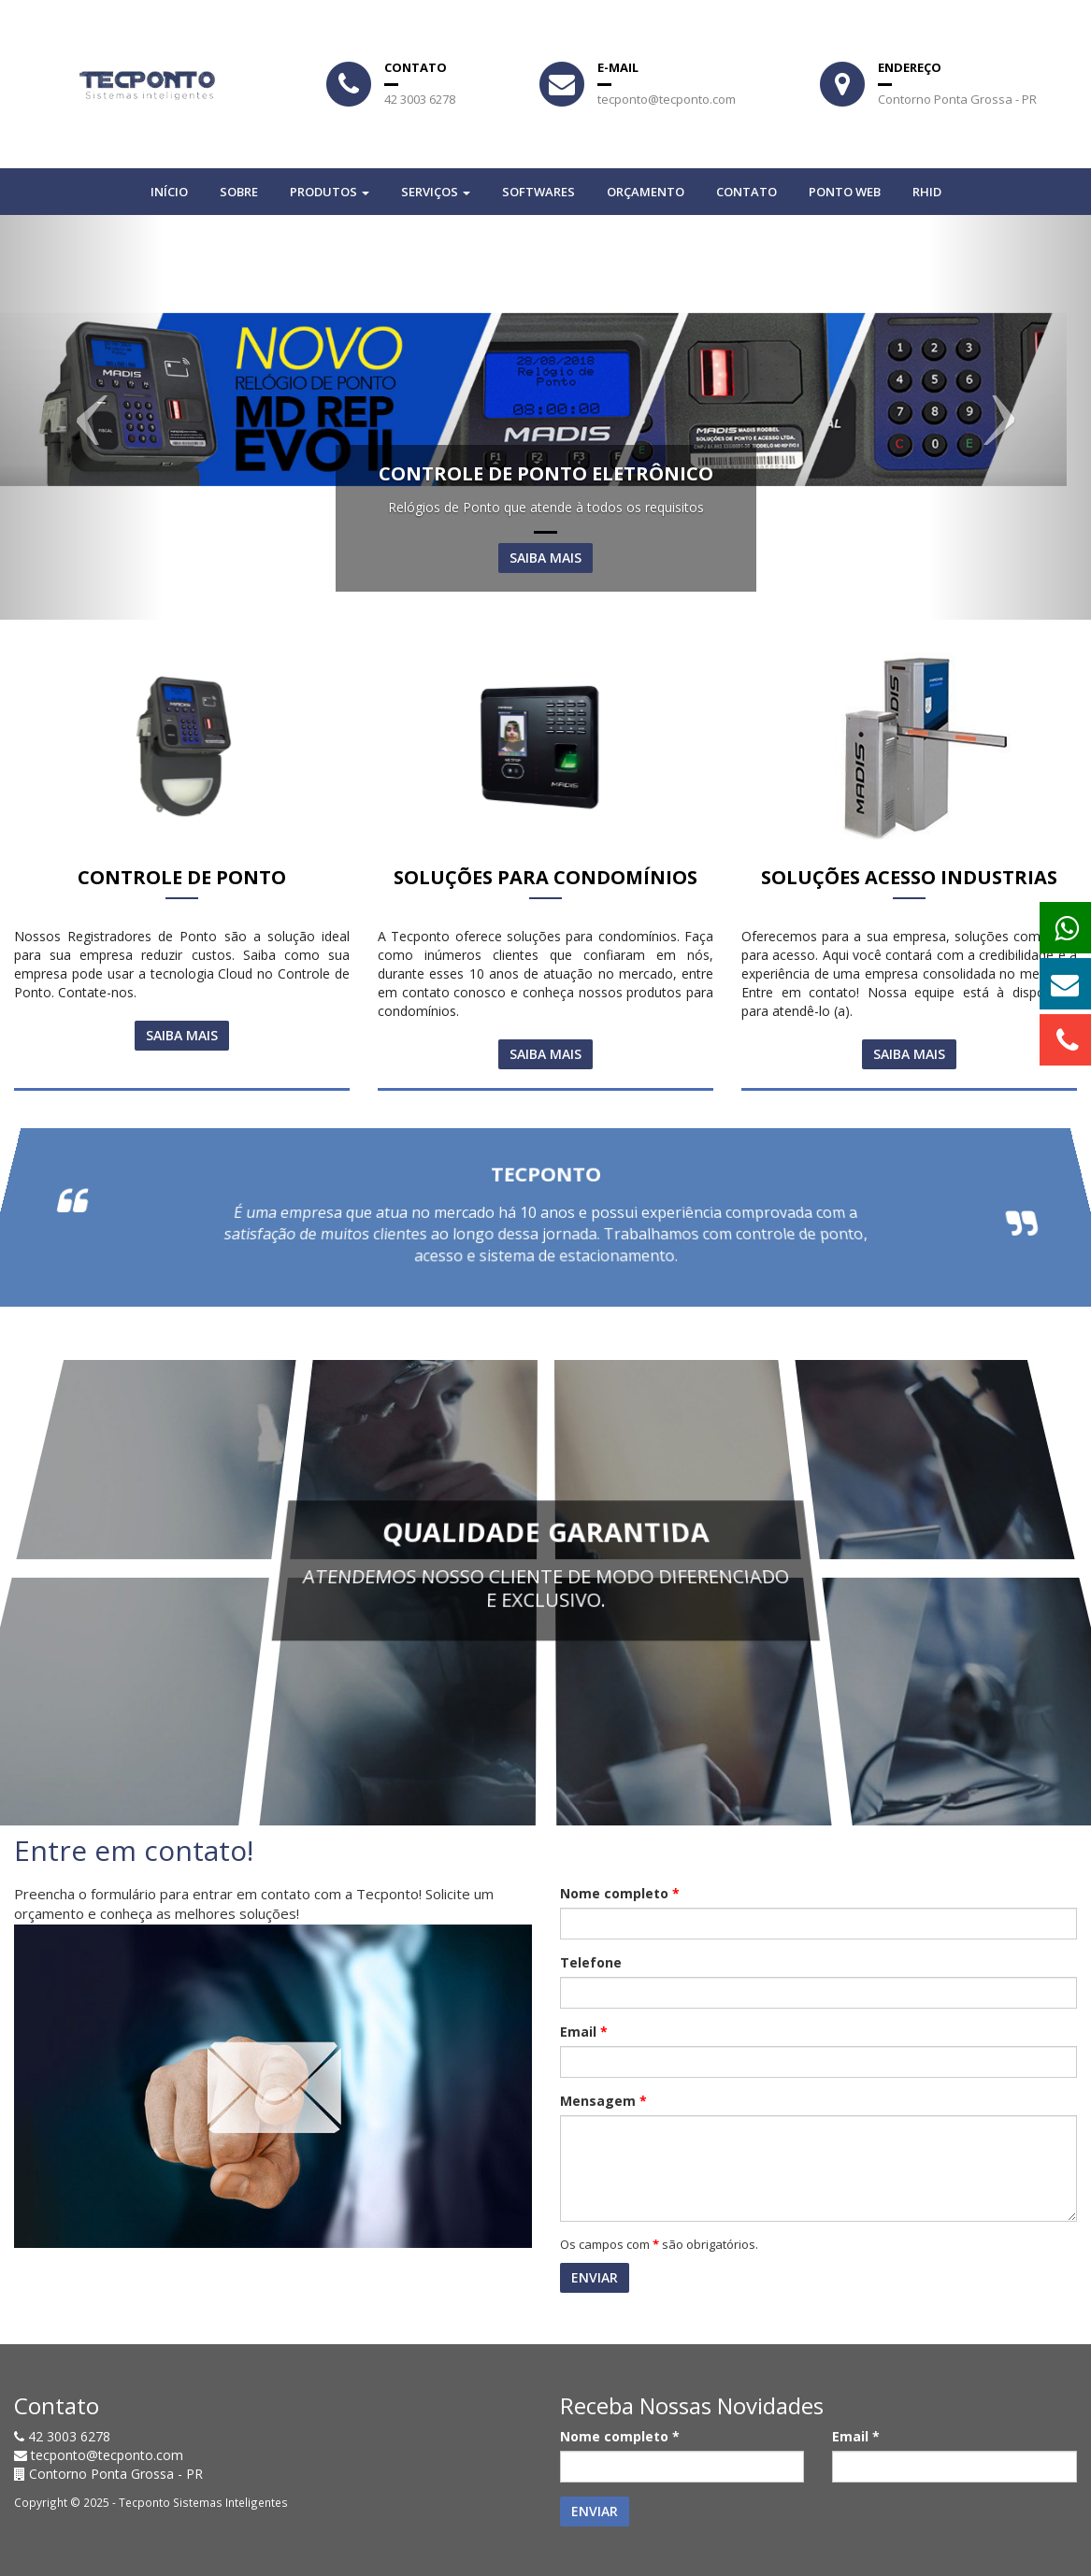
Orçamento (645, 191)
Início (169, 191)
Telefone (591, 1962)
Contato (746, 191)
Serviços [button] (435, 191)
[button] (82, 417)
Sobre (239, 191)
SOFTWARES (538, 191)
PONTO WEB (845, 191)
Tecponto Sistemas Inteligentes (203, 2502)
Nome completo (620, 1893)
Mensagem (603, 2101)
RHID (926, 191)
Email (584, 2031)
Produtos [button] (329, 191)
